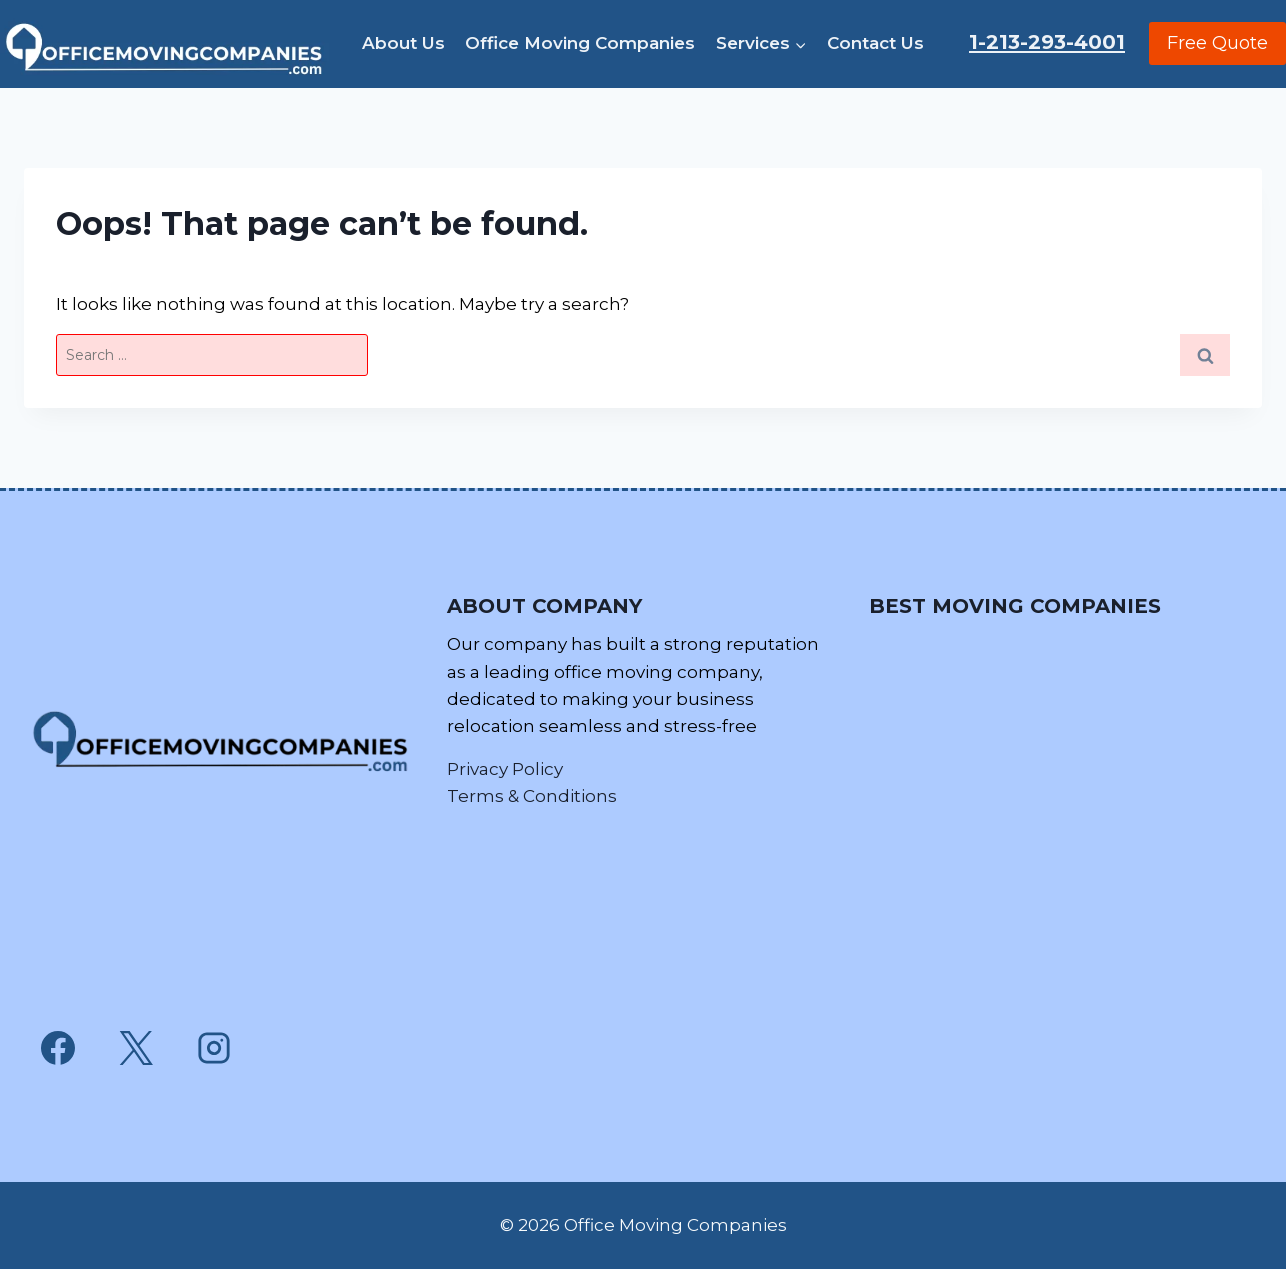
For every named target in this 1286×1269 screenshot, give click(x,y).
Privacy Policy (505, 769)
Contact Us (875, 43)
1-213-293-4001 (1047, 42)
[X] (136, 1048)
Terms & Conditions (532, 796)
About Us (403, 43)
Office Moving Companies (580, 43)
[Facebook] (58, 1048)
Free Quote (1217, 43)
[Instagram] (214, 1048)
